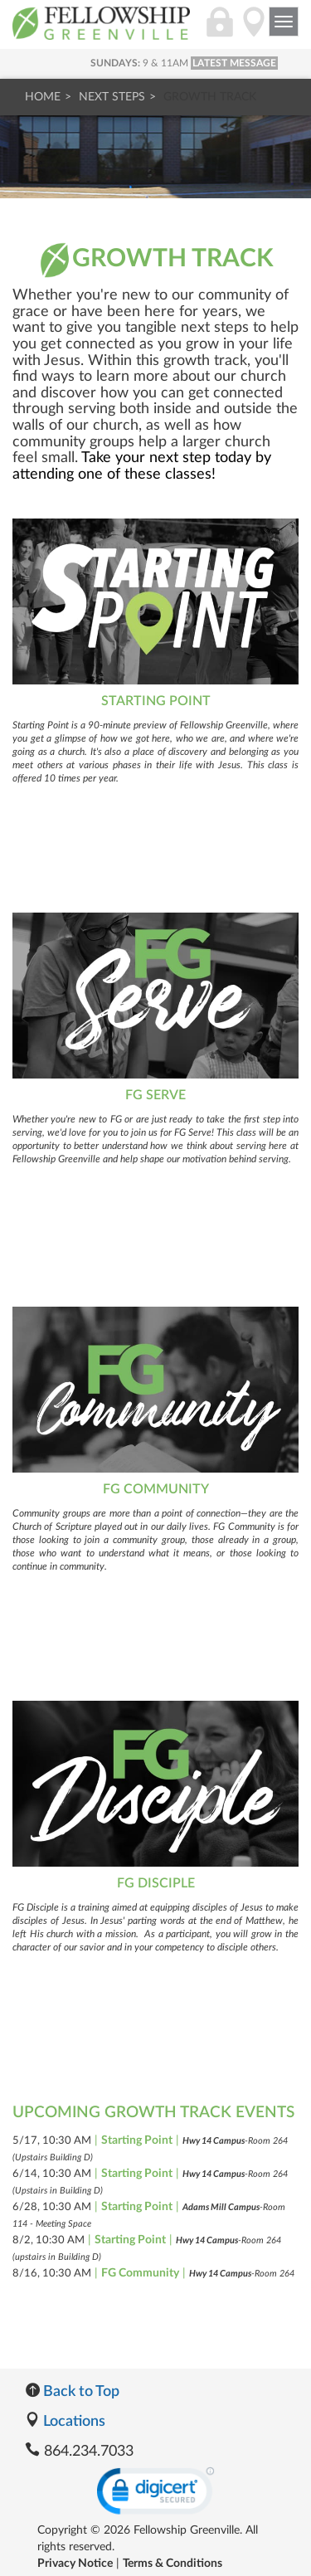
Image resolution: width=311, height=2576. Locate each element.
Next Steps (112, 97)
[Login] (220, 30)
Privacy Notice (75, 2563)
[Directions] (254, 30)
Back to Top (72, 2391)
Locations (65, 2421)
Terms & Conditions (172, 2563)
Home (43, 97)
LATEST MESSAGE (234, 63)
